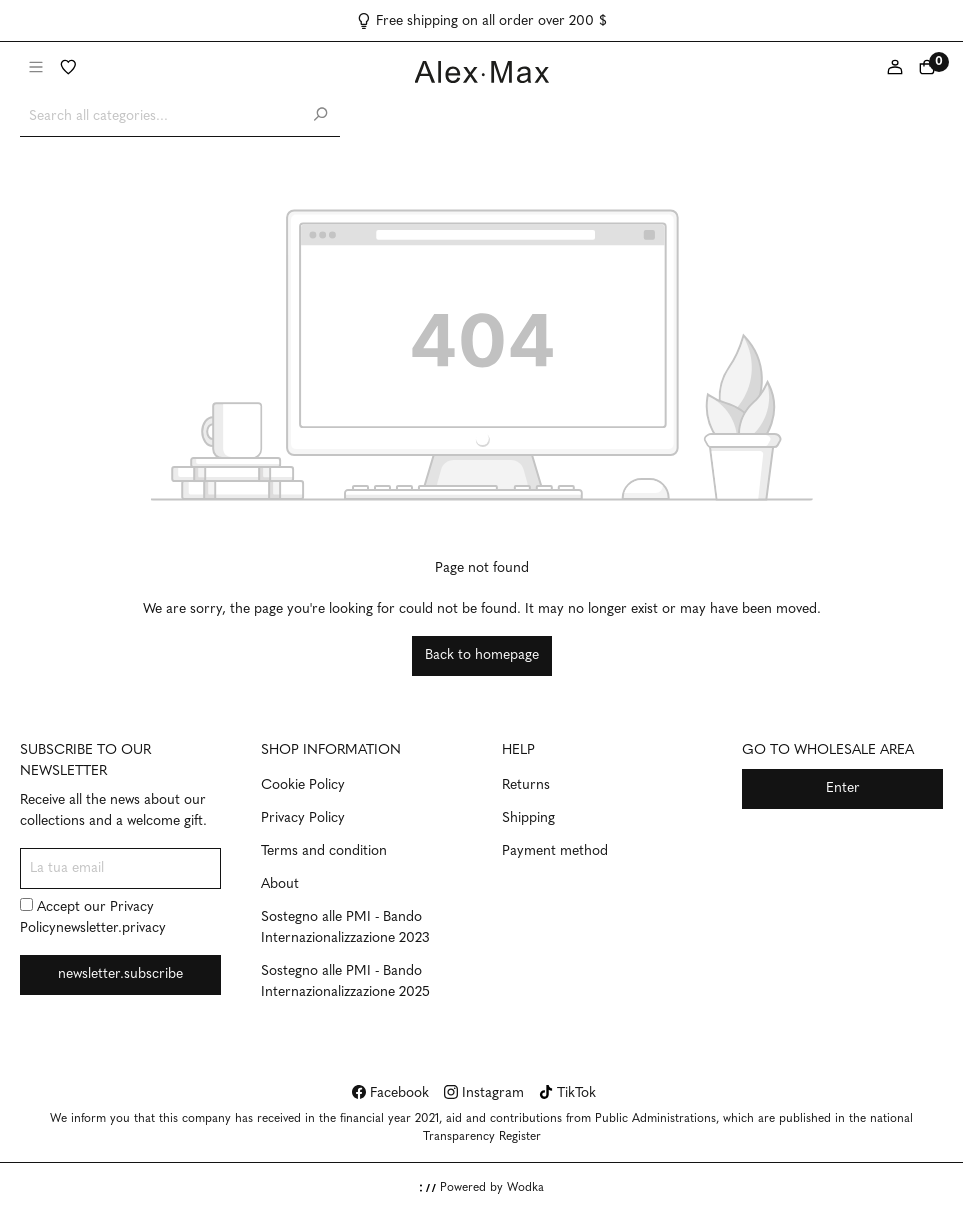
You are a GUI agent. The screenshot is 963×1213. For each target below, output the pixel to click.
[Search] (320, 116)
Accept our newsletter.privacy (93, 917)
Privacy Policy (303, 818)
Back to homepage (482, 655)
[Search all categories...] (160, 116)
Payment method (555, 851)
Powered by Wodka (482, 1188)
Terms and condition (324, 851)
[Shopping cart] (927, 69)
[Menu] (36, 69)
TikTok (567, 1093)
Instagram (484, 1093)
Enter (843, 788)
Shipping (528, 818)
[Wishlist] (68, 69)
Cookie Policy (303, 785)
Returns (526, 785)
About (280, 884)
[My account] (895, 69)
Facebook (390, 1093)
